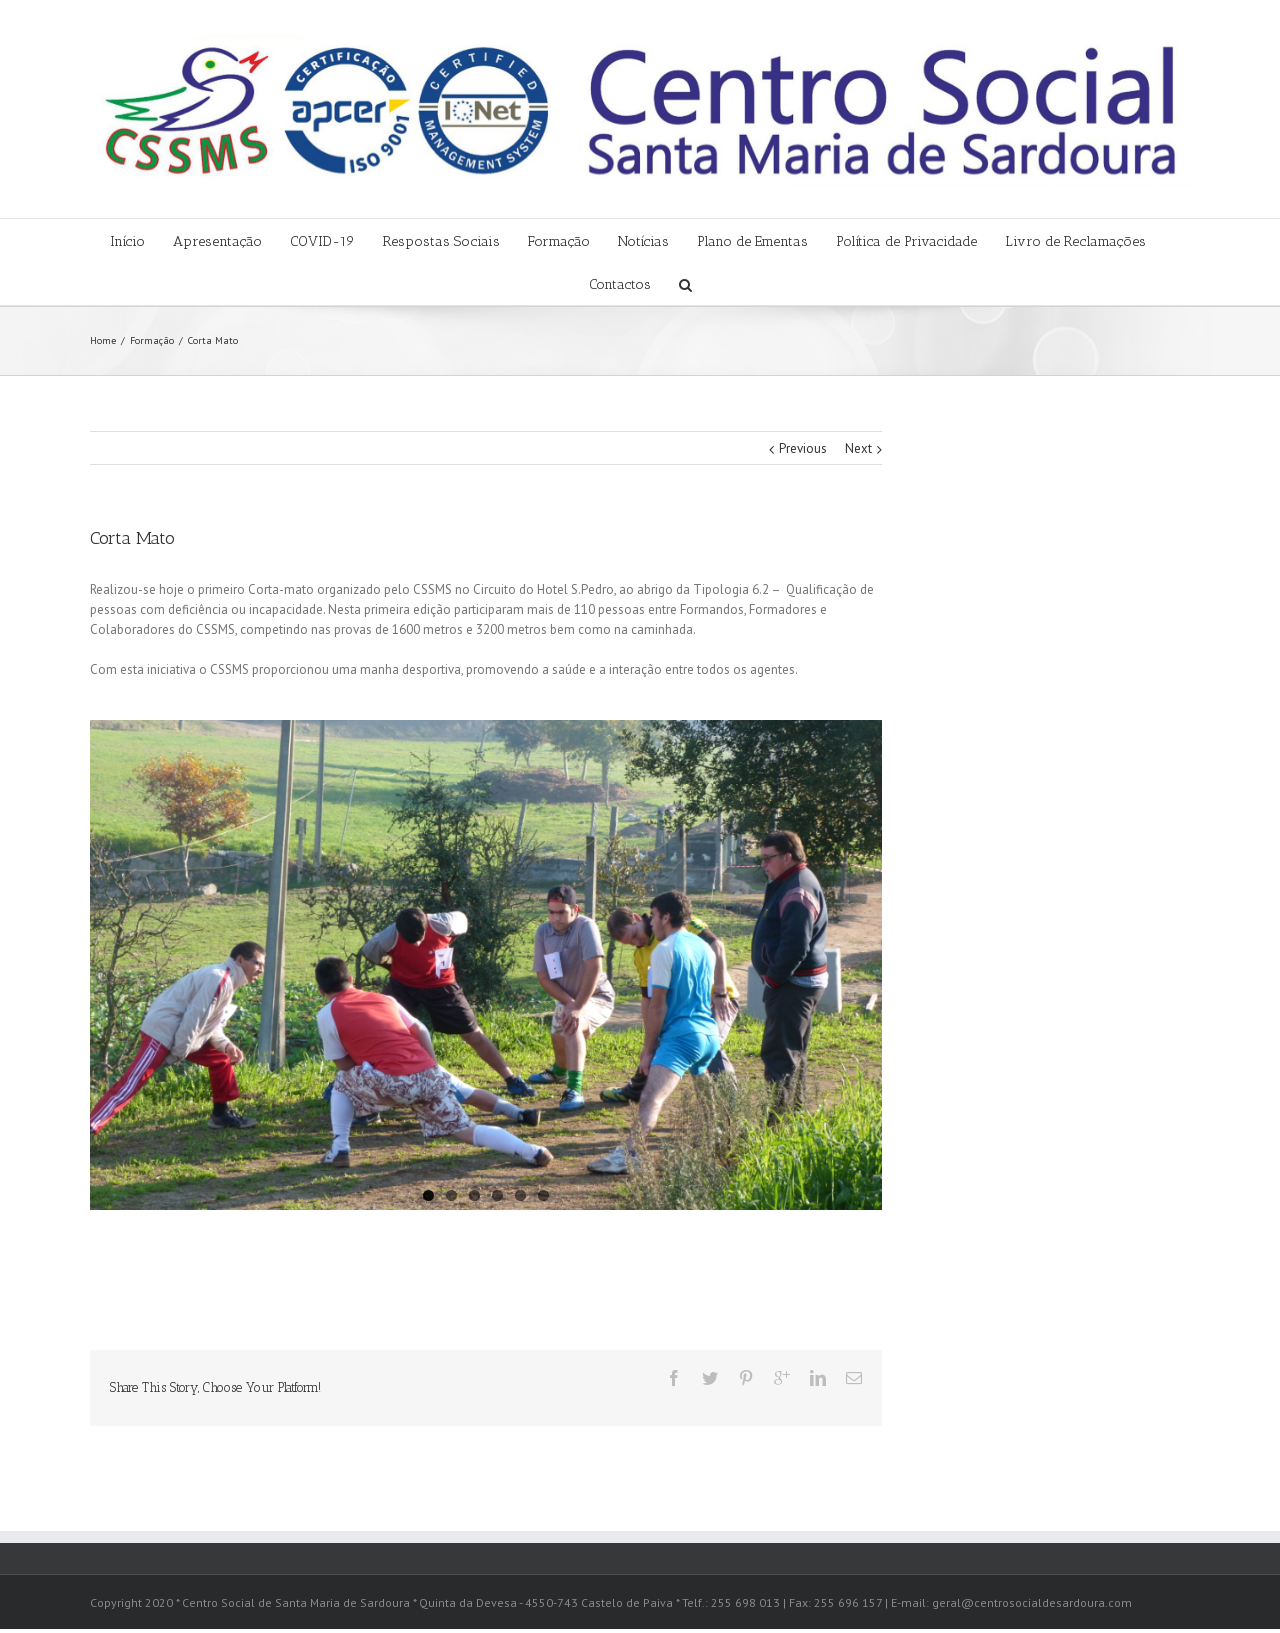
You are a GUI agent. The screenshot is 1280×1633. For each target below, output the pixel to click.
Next (858, 448)
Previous (803, 448)
